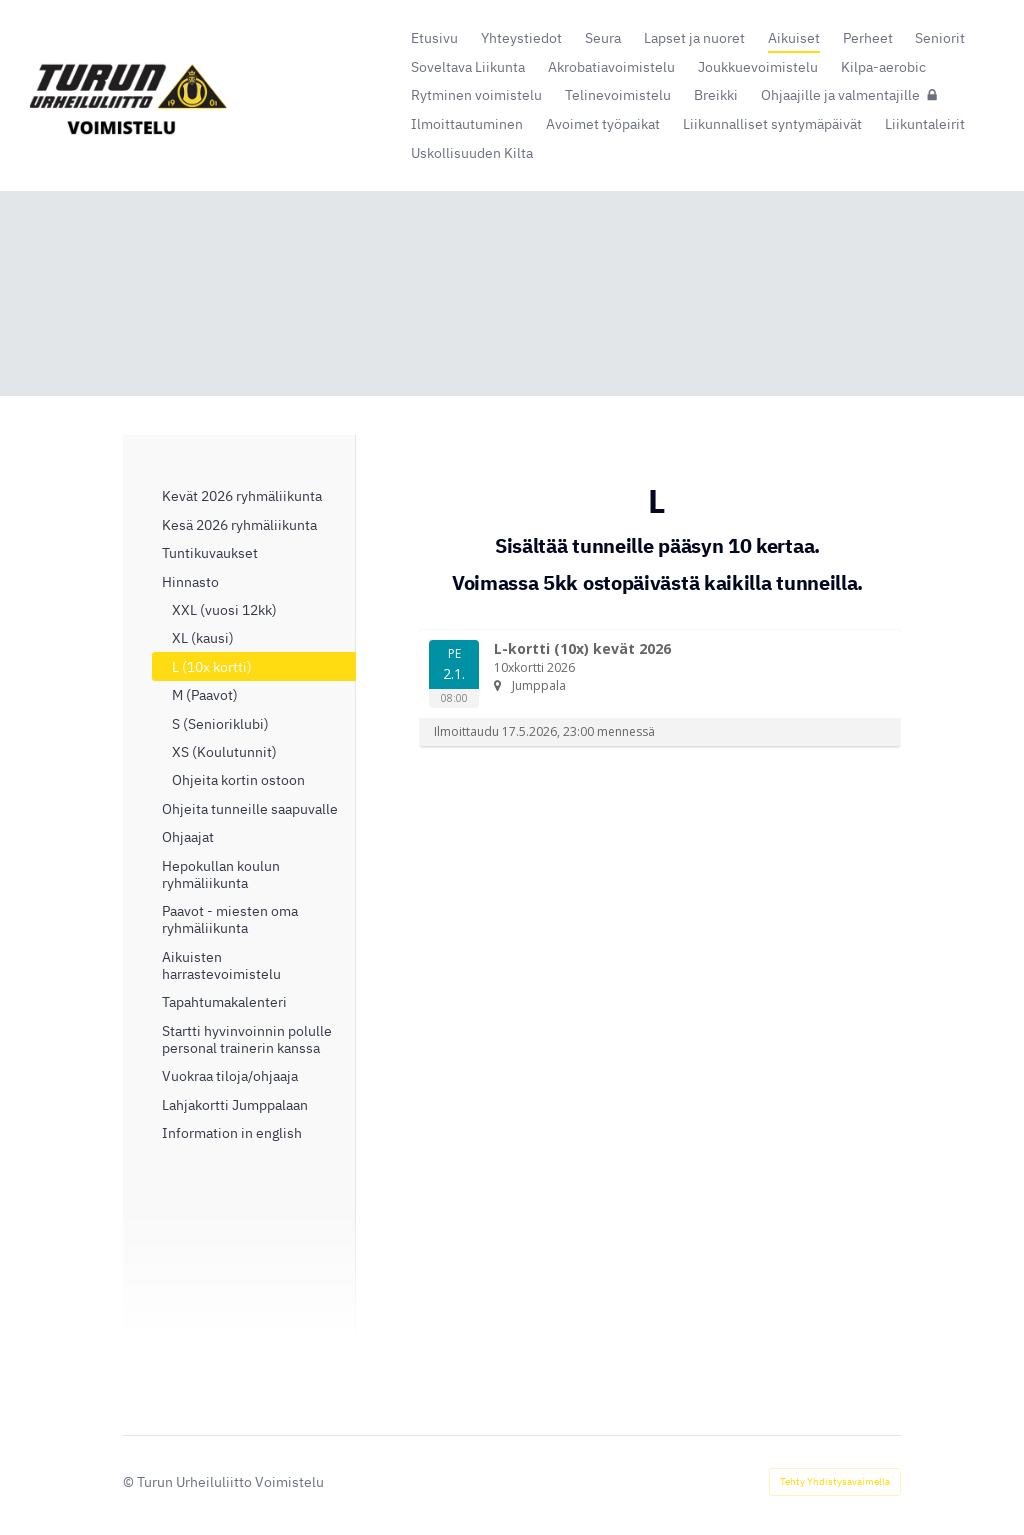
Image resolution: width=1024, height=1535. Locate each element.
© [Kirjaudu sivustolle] (130, 1481)
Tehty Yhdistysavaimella (835, 1481)
